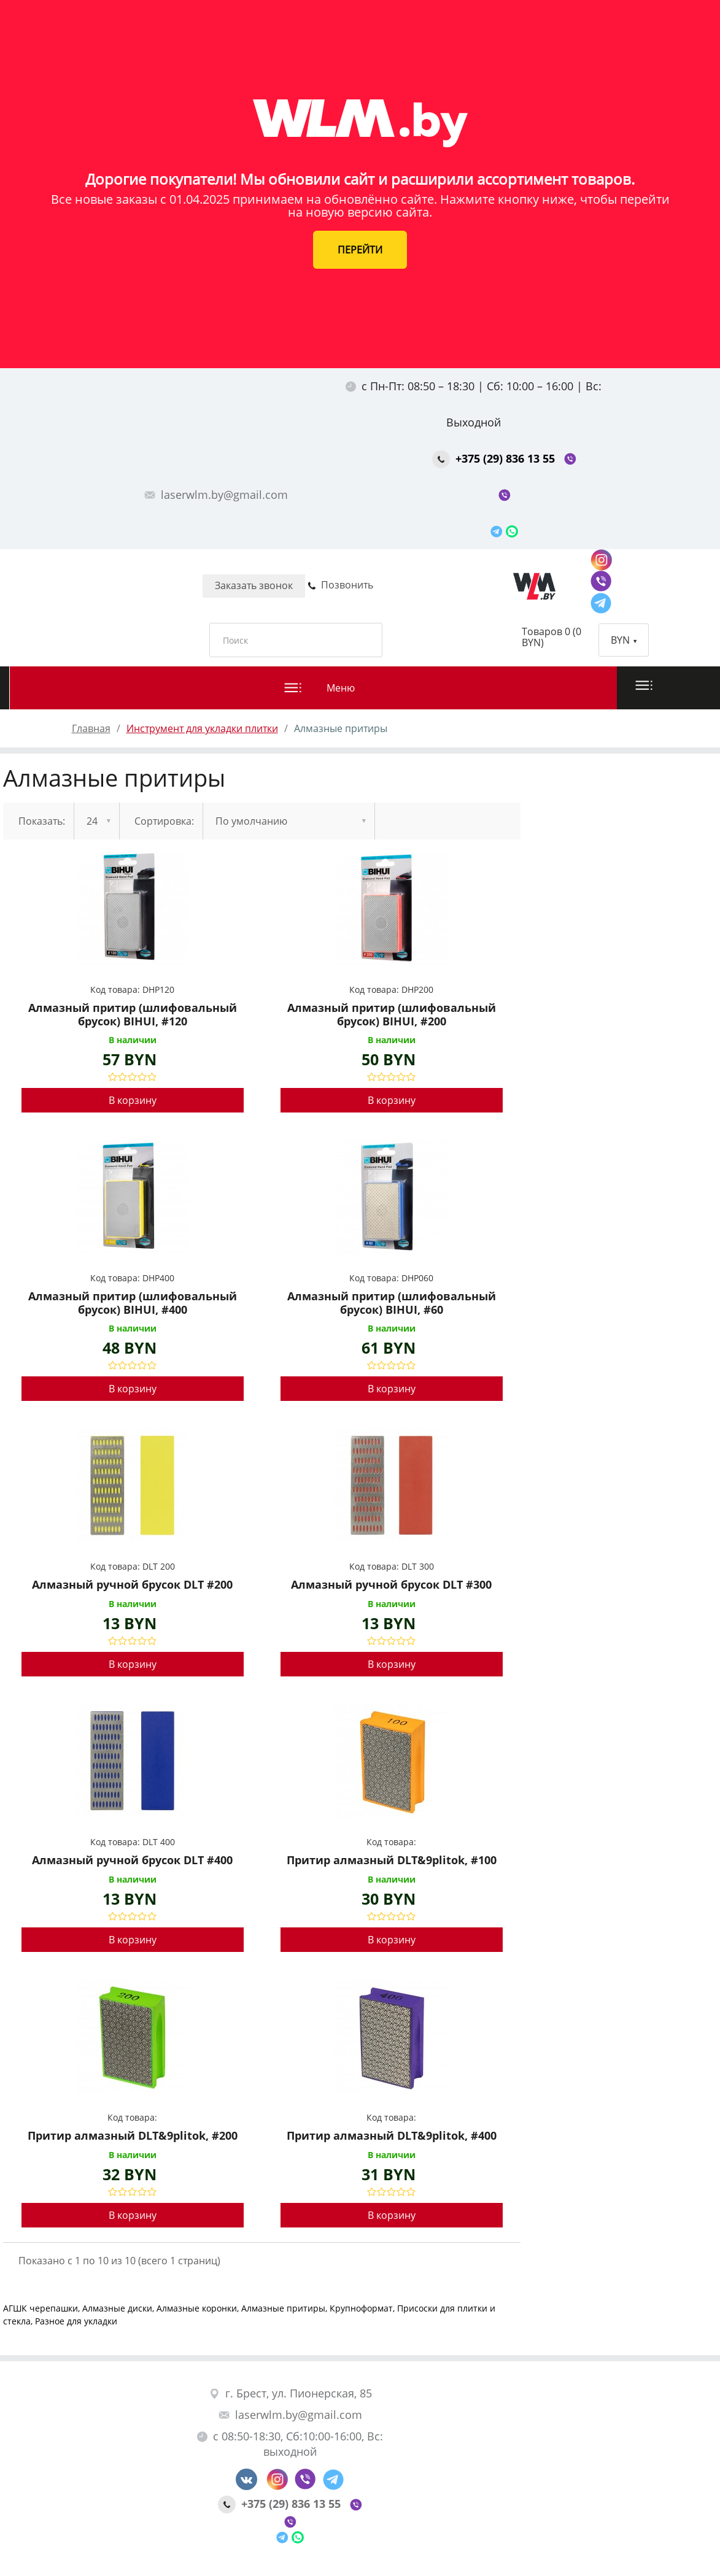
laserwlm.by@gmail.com (216, 494)
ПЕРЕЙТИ (360, 249)
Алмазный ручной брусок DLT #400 (132, 1860)
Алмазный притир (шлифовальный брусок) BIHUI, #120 (132, 1014)
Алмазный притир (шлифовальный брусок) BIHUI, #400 (132, 1303)
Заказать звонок (254, 585)
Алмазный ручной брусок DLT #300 (391, 1585)
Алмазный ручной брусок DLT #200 (132, 1585)
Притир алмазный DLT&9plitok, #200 (133, 2136)
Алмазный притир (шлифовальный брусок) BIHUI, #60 (391, 1303)
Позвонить (340, 585)
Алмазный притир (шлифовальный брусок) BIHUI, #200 (391, 1014)
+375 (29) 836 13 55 (495, 458)
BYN (624, 640)
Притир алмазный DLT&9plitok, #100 (392, 1860)
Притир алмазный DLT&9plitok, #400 (392, 2136)
